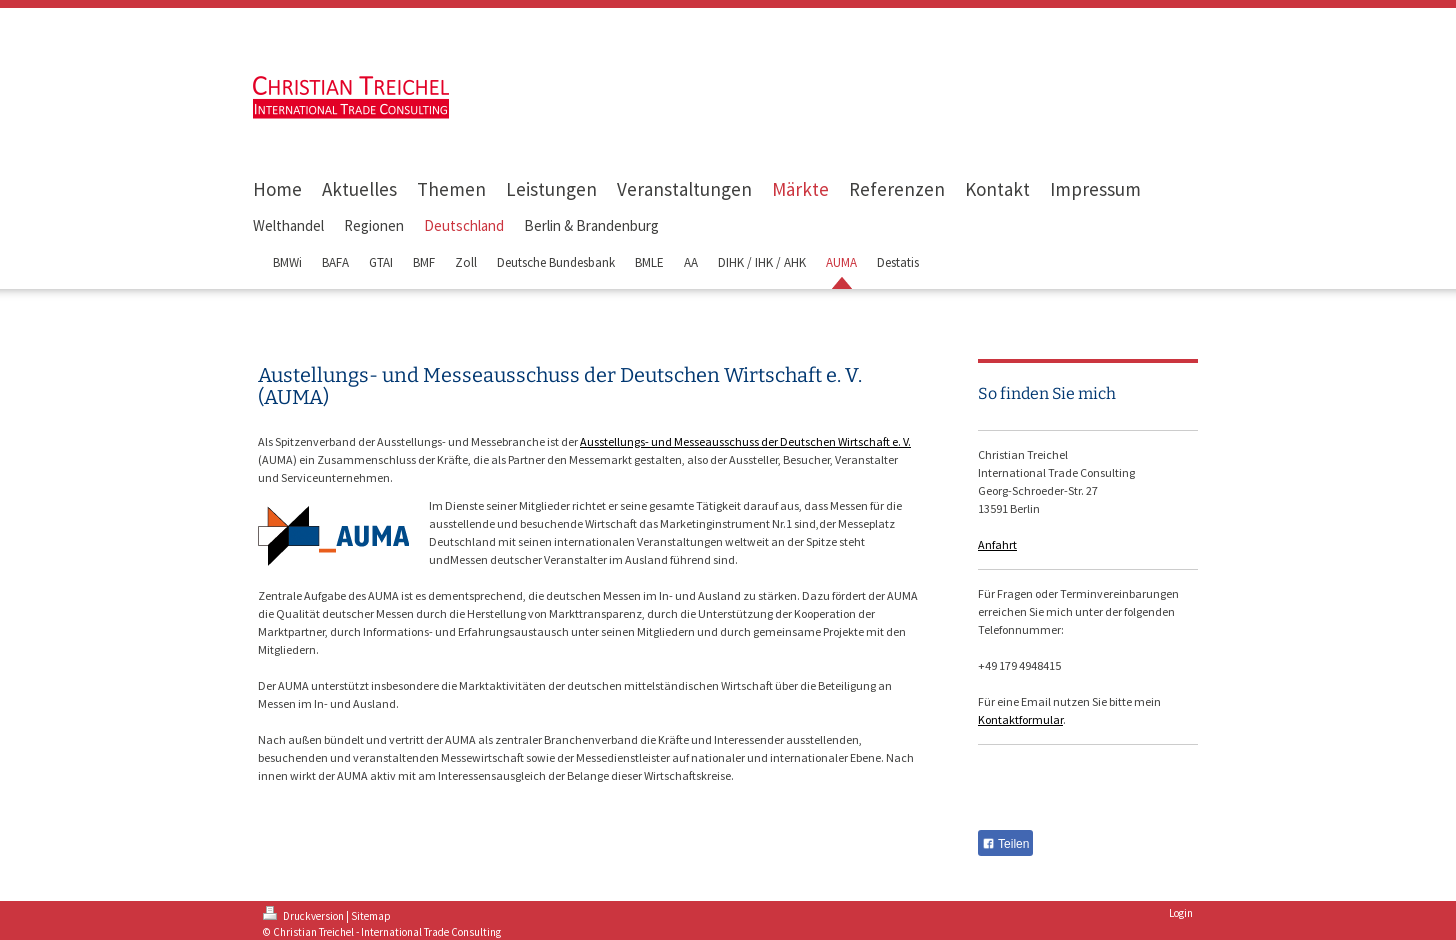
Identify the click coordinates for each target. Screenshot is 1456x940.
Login (1181, 913)
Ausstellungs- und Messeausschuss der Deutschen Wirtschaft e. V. (745, 441)
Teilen (1005, 844)
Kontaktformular (1020, 719)
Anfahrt (997, 544)
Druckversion (304, 916)
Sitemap (371, 916)
